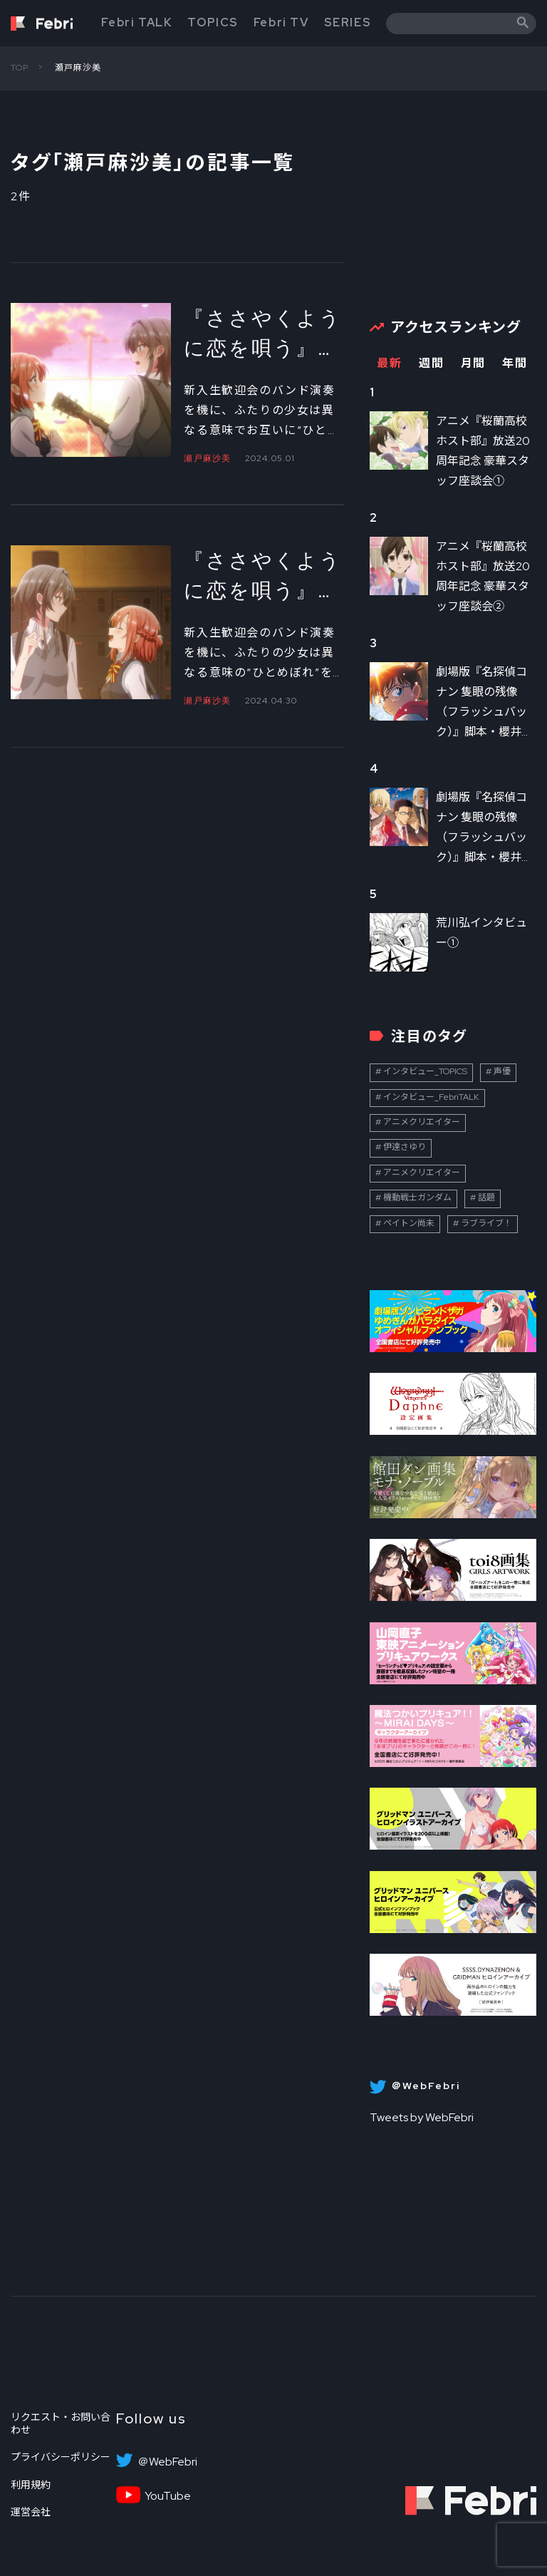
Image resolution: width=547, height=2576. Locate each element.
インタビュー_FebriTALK (431, 1097)
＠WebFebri (167, 2462)
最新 (389, 363)
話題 (486, 1197)
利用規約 (31, 2484)
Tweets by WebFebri (422, 2117)
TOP (20, 67)
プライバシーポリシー (60, 2457)
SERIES (348, 22)
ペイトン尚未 (408, 1223)
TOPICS (213, 22)
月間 (473, 363)
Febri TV (281, 22)
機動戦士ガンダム (417, 1197)
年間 (514, 363)
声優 (502, 1071)
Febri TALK (136, 22)
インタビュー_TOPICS (425, 1071)
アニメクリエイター (421, 1122)
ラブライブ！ (486, 1223)
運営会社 (31, 2511)
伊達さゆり (404, 1147)
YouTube (168, 2496)
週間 (431, 363)
